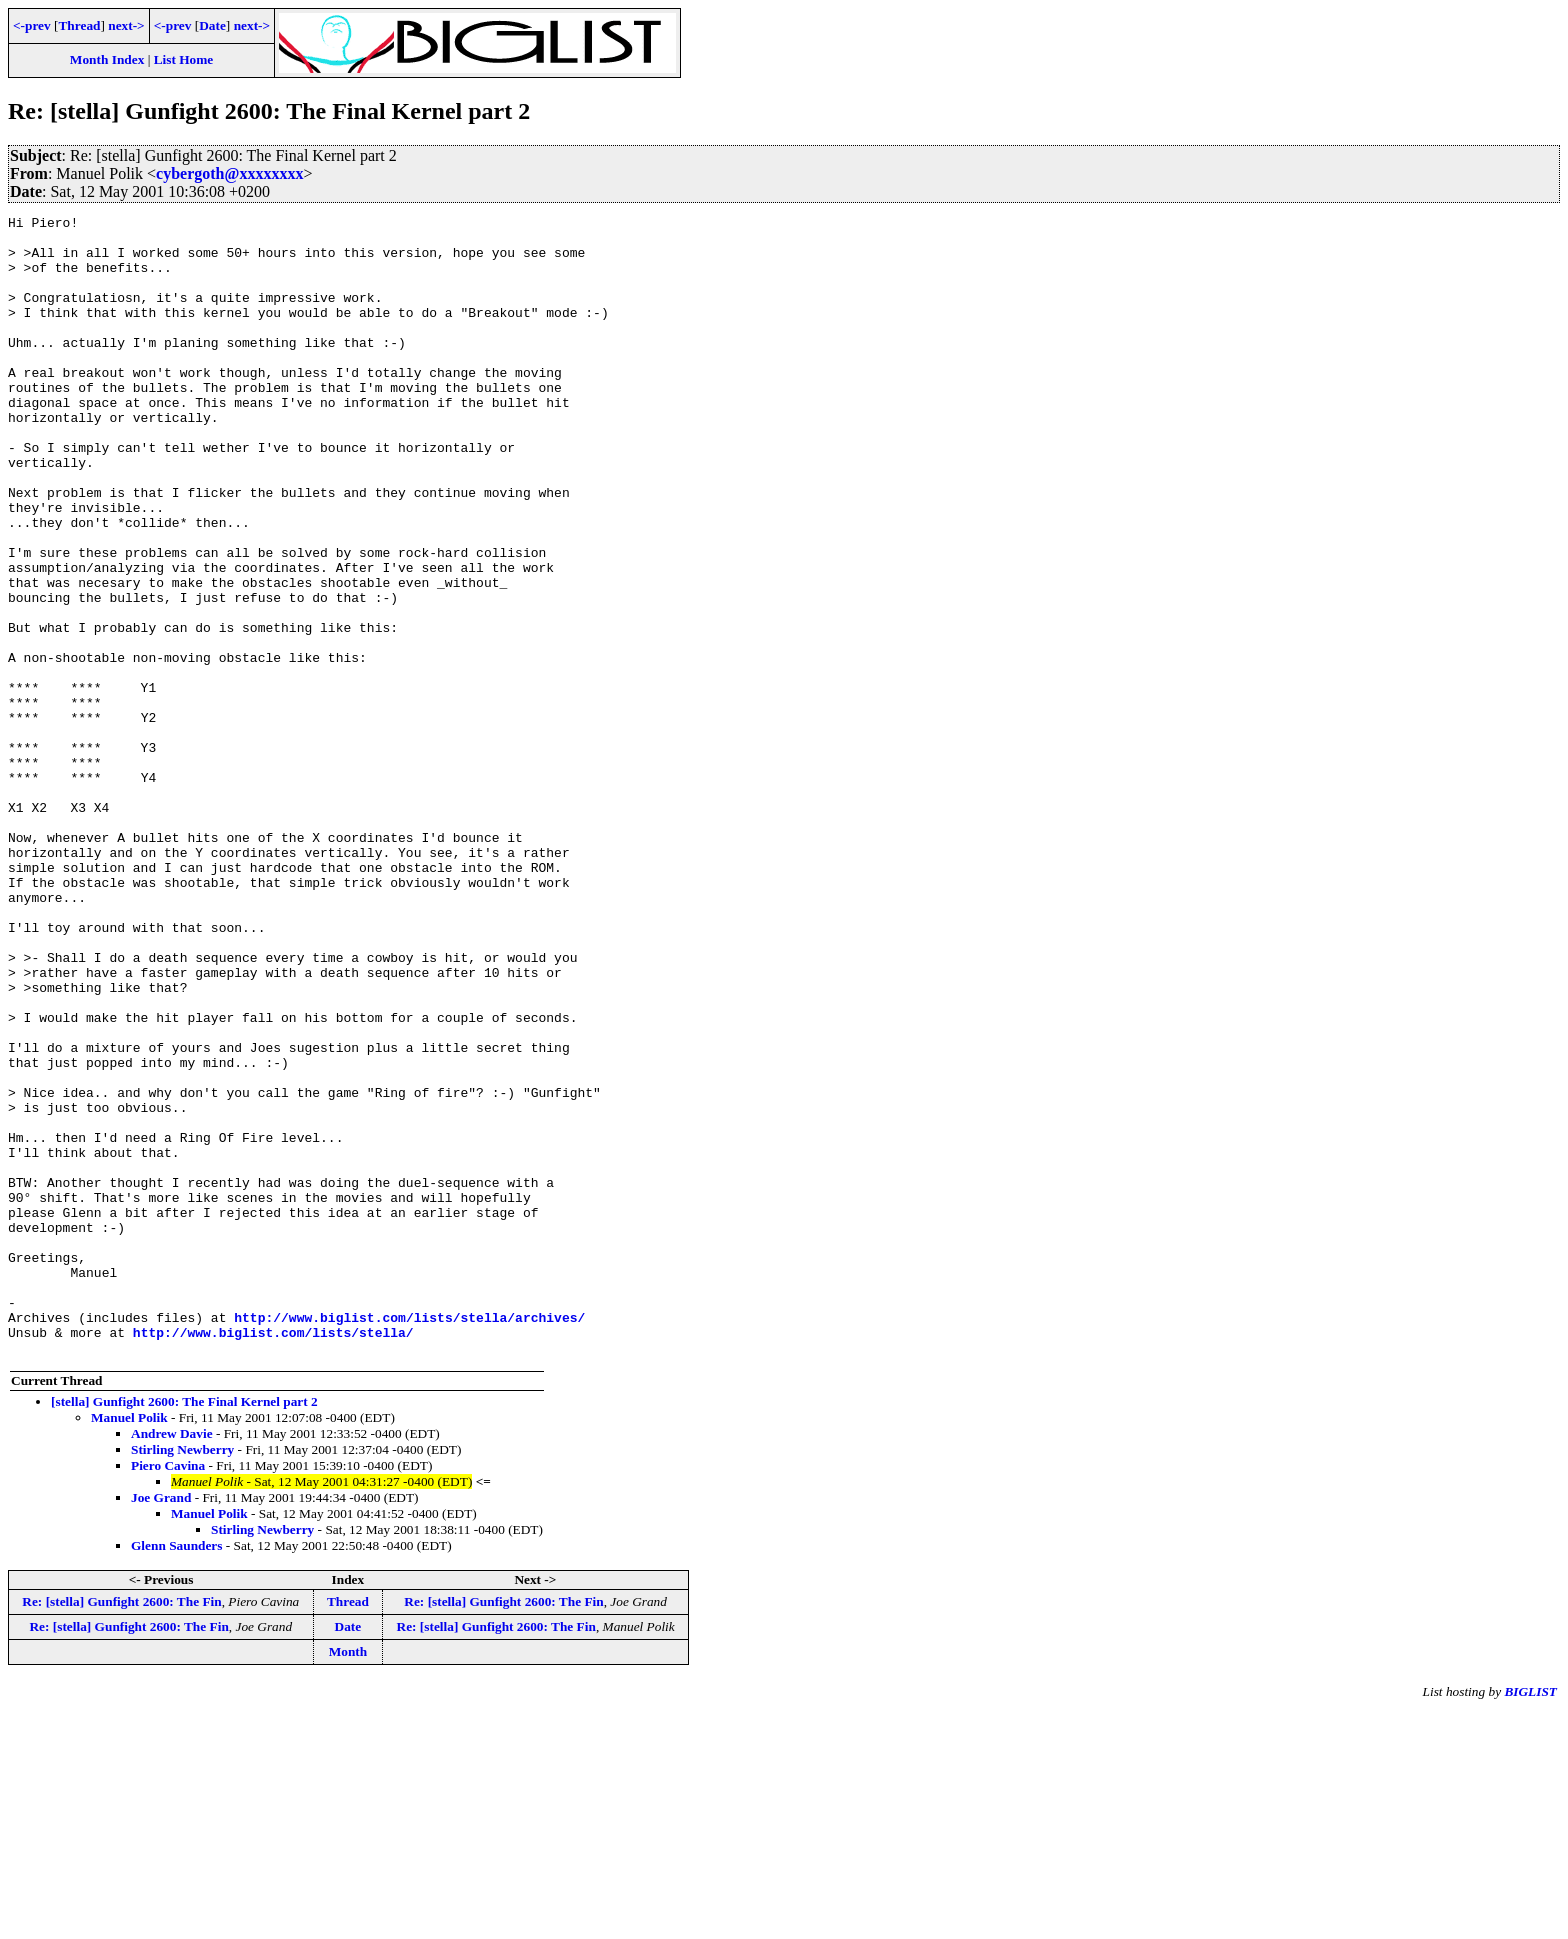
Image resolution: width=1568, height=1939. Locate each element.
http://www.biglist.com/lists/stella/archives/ (409, 1539)
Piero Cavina (168, 1693)
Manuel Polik (129, 1645)
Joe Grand (161, 1725)
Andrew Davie (172, 1661)
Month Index (107, 59)
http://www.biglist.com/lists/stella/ (273, 1557)
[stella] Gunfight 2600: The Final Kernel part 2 (184, 1629)
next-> (126, 25)
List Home (184, 59)
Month (348, 1879)
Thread (79, 25)
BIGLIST (1530, 1919)
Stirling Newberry (182, 1677)
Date (212, 25)
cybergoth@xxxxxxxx (229, 173)
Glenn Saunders (176, 1773)
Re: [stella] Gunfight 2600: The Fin (121, 1829)
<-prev (32, 25)
